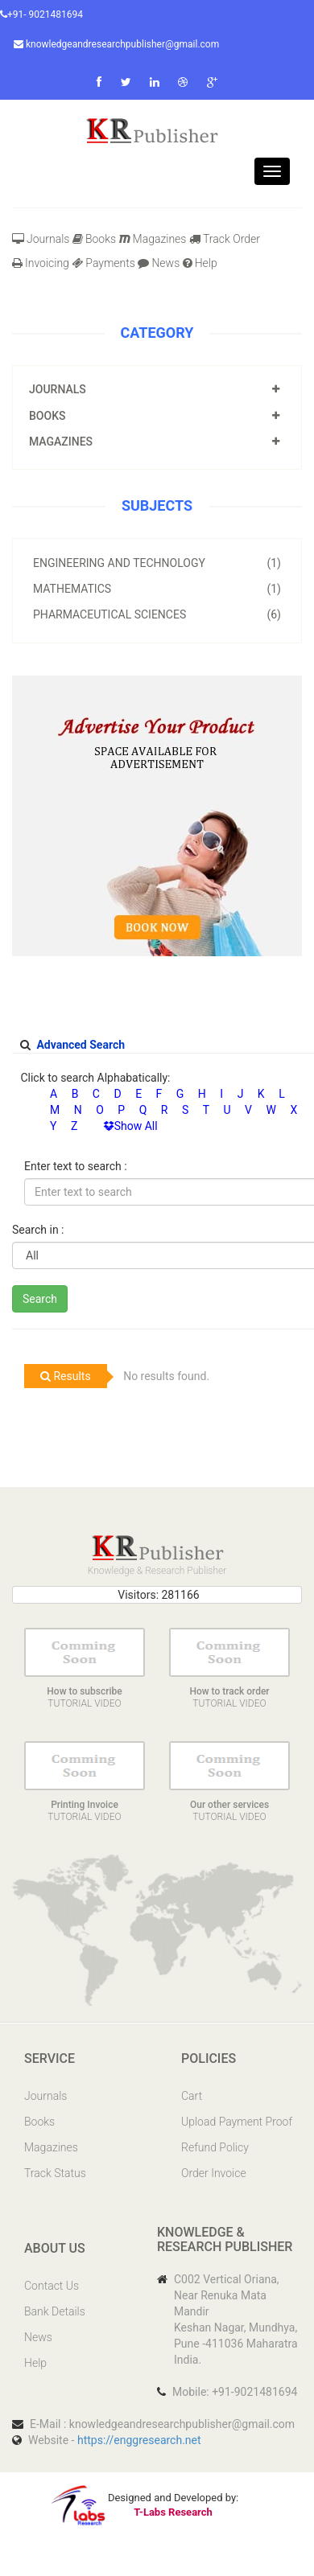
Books (94, 238)
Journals (40, 238)
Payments (103, 263)
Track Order (224, 238)
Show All (130, 1126)
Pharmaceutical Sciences (157, 614)
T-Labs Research (173, 2512)
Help (200, 263)
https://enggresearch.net (139, 2440)
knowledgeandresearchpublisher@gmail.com (116, 44)
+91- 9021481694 (41, 14)
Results (65, 1376)
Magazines (153, 238)
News (159, 263)
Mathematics (157, 589)
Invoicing (40, 263)
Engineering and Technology (157, 563)
